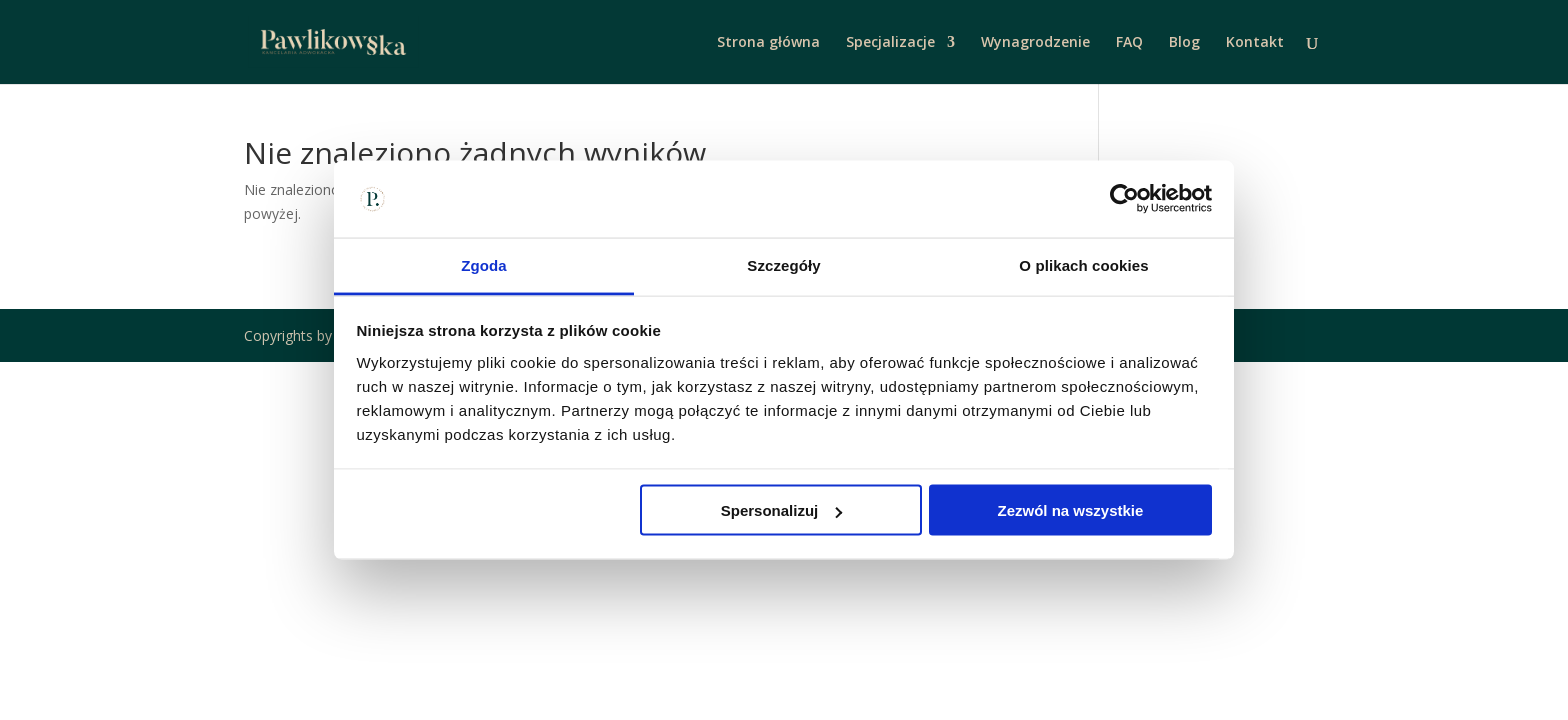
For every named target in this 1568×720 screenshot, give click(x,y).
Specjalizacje (890, 43)
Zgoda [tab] (484, 264)
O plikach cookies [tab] (1083, 264)
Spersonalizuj (782, 510)
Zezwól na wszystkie (1070, 510)
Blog (1184, 43)
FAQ (1129, 43)
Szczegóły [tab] (783, 264)
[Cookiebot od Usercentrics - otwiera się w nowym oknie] (1124, 199)
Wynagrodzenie (1035, 43)
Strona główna (768, 43)
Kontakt (1255, 43)
